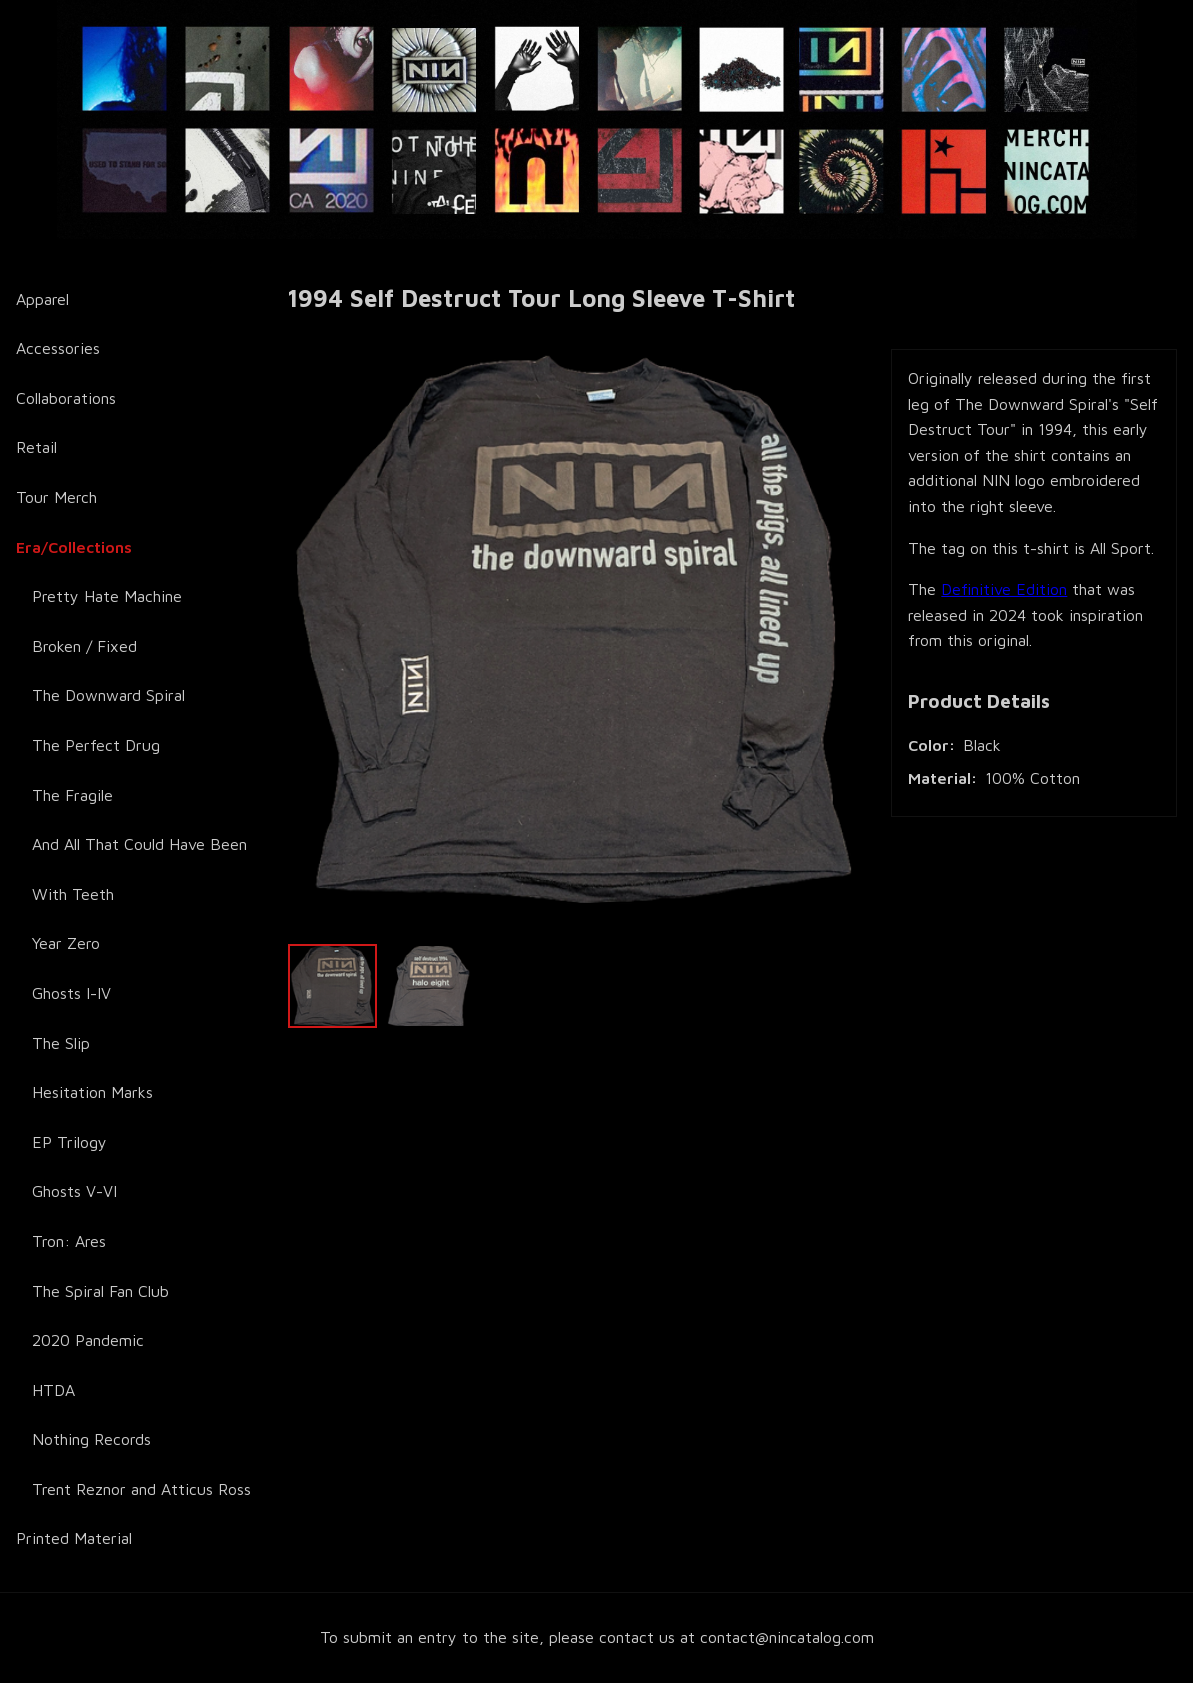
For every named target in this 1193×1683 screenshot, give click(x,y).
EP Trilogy (69, 1142)
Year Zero (66, 943)
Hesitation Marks (92, 1092)
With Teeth (73, 894)
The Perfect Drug (96, 745)
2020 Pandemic (88, 1340)
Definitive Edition (1004, 589)
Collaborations (66, 398)
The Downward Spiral (108, 695)
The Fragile (72, 795)
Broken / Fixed (84, 646)
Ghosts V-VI (74, 1191)
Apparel (42, 299)
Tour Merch (56, 497)
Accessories (58, 348)
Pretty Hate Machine (107, 596)
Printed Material (74, 1538)
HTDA (53, 1390)
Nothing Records (91, 1439)
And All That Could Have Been (139, 844)
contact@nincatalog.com (787, 1637)
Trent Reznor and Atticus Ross (141, 1489)
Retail (36, 447)
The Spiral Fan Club (100, 1291)
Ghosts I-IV (71, 993)
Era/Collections (74, 547)
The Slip (61, 1043)
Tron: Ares (69, 1241)
